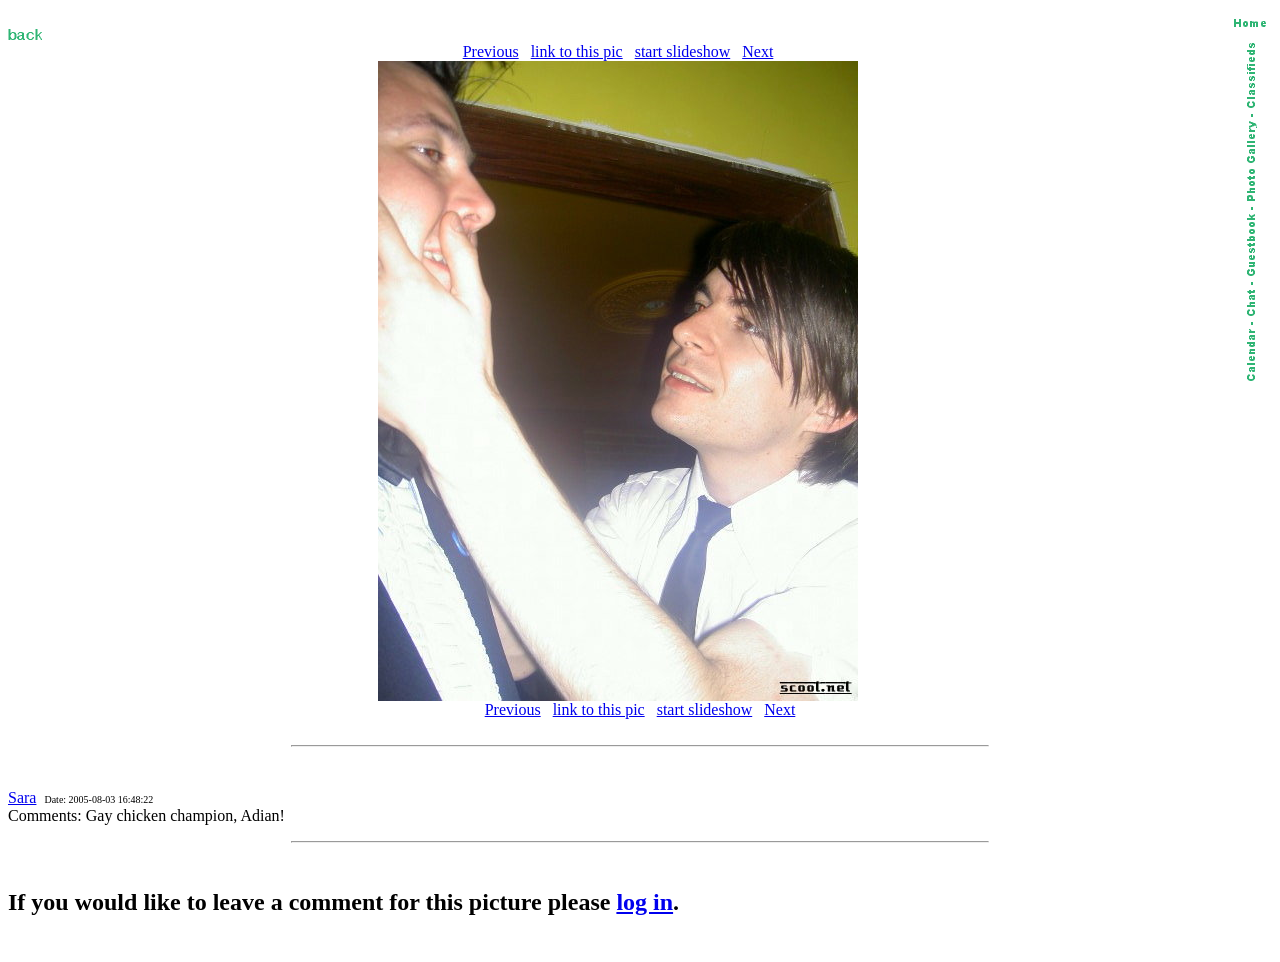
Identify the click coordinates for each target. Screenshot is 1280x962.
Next (757, 51)
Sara (22, 797)
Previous (491, 51)
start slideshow (683, 51)
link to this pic (577, 51)
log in (644, 902)
